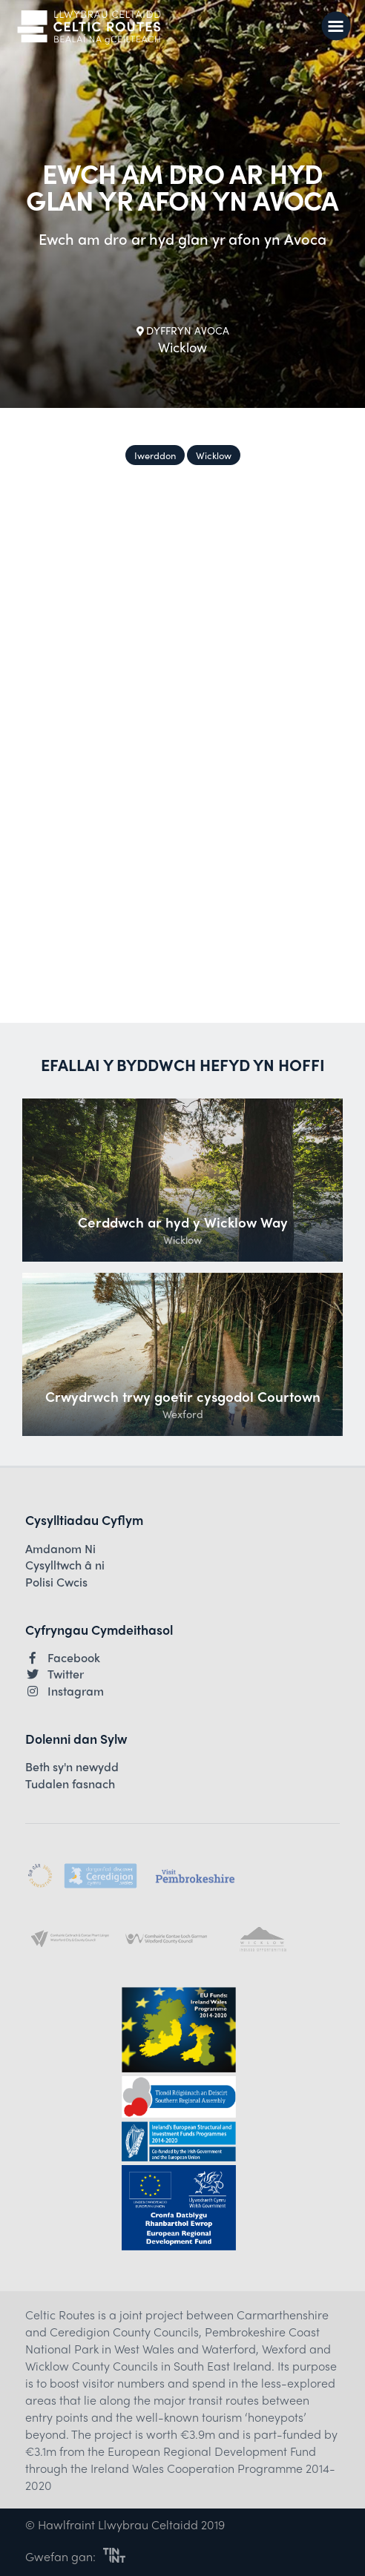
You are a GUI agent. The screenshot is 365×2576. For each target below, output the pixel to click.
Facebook (62, 1657)
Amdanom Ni (60, 1548)
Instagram (64, 1691)
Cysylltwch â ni (65, 1565)
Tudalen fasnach (70, 1784)
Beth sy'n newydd (72, 1766)
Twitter (54, 1674)
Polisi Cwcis (56, 1582)
